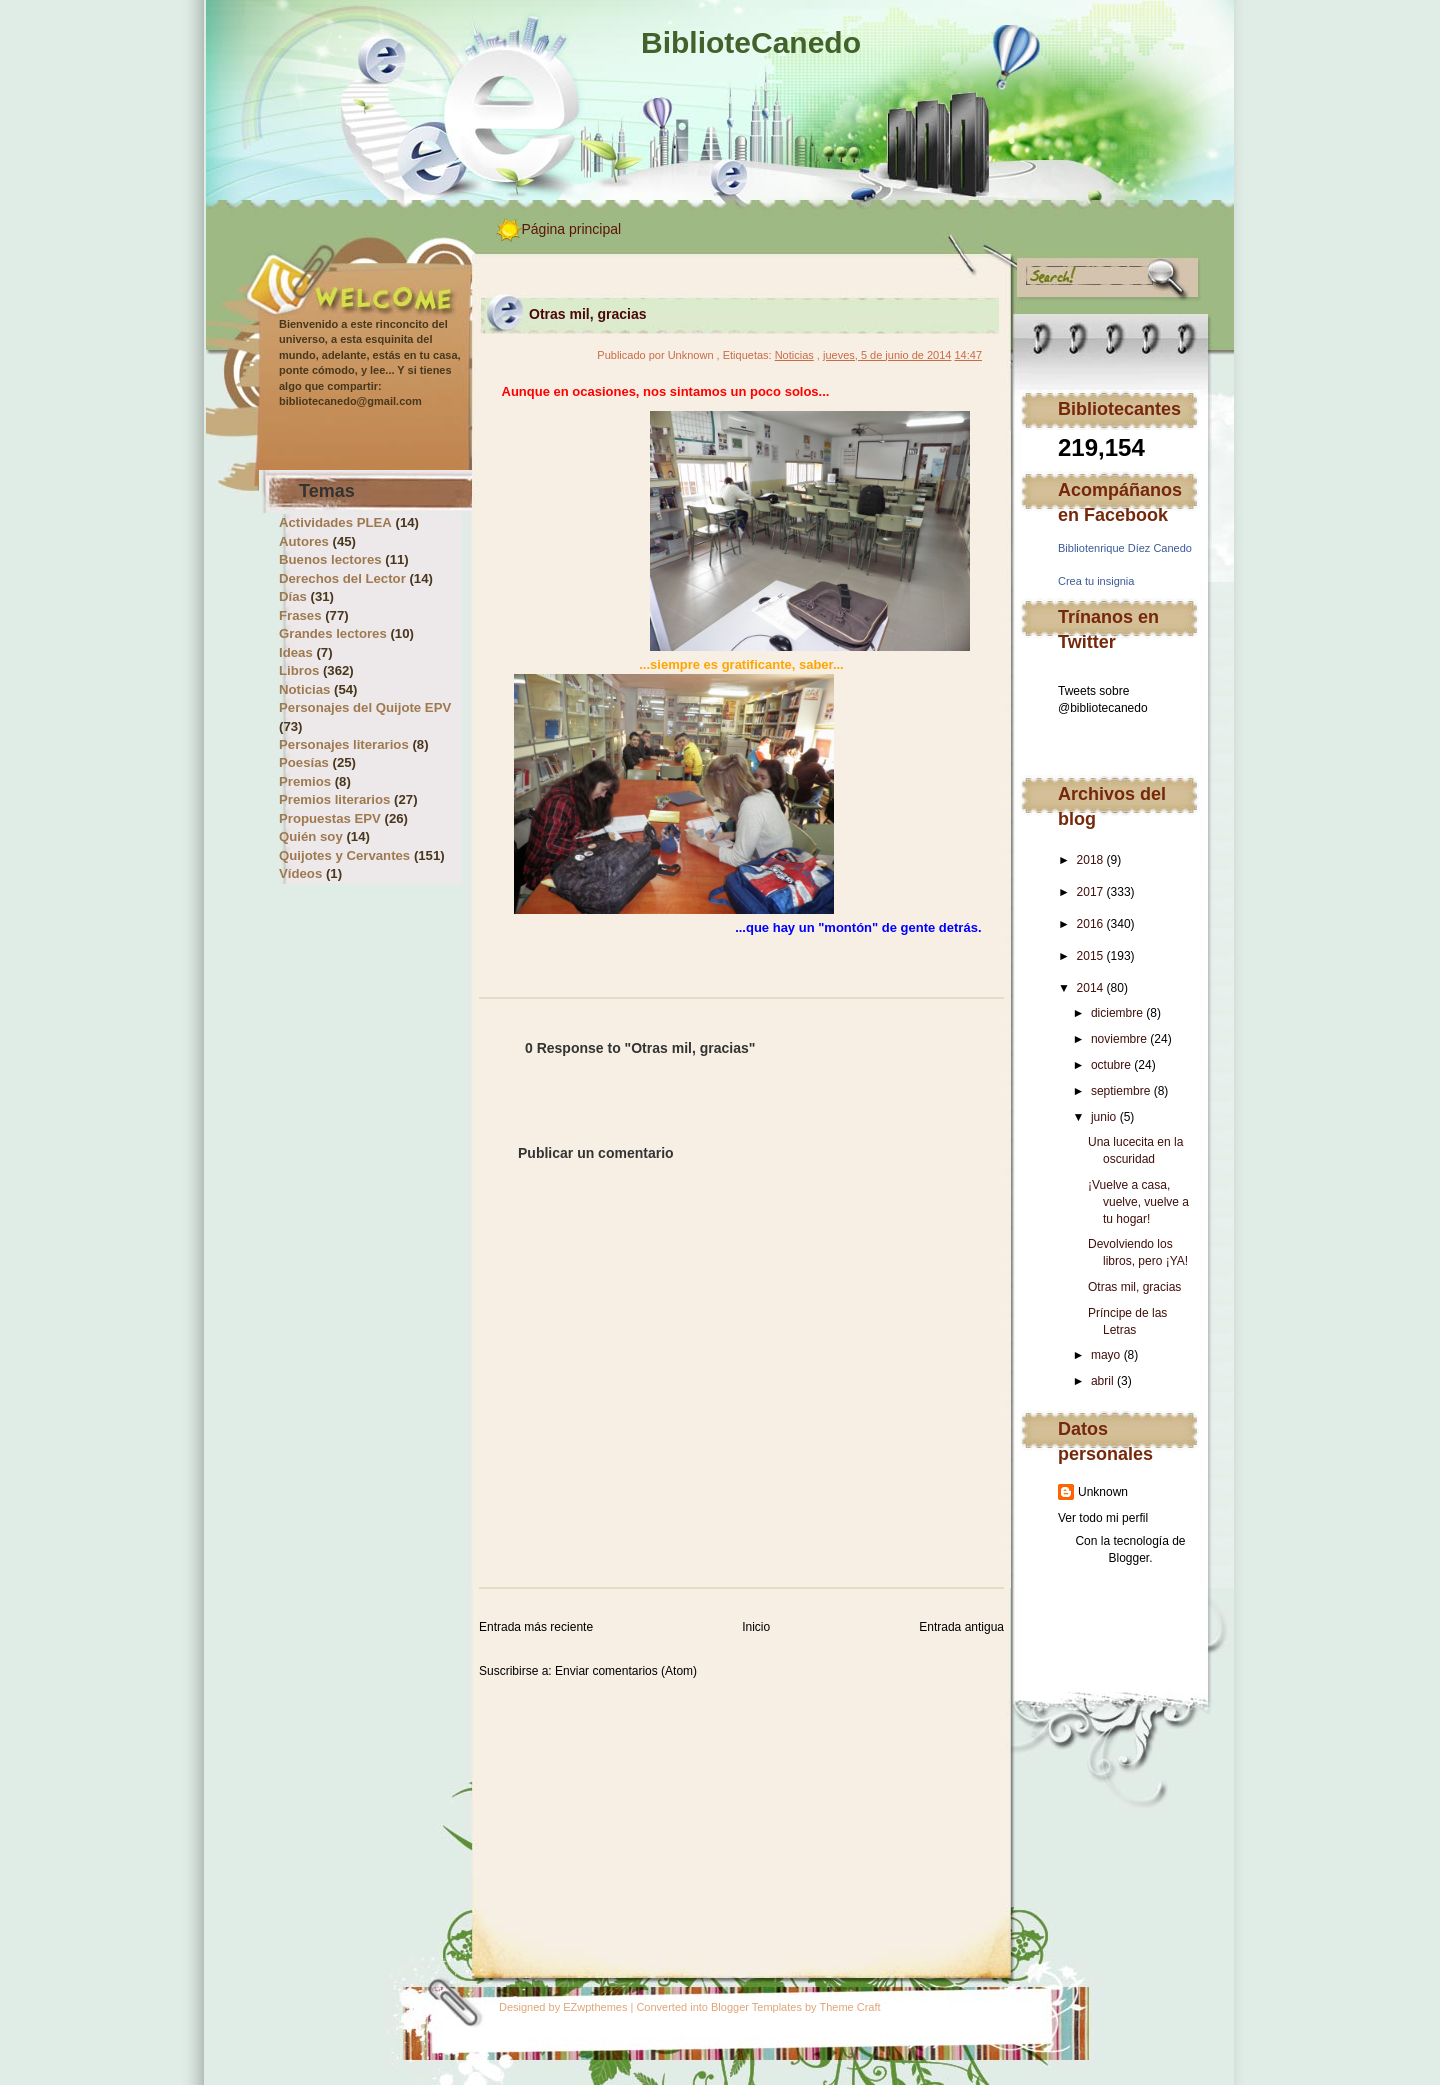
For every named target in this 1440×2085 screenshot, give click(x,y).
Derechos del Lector (342, 578)
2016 (1090, 924)
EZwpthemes (595, 2007)
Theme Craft (849, 2007)
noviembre (1119, 1039)
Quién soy (311, 836)
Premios (305, 781)
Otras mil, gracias (1134, 1287)
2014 (1090, 988)
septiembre (1120, 1091)
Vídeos (300, 873)
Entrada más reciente (536, 1627)
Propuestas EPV (330, 818)
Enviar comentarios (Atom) (626, 1671)
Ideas (296, 652)
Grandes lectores (333, 633)
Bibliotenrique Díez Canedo (1125, 548)
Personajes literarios (344, 744)
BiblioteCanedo (751, 42)
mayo (1105, 1355)
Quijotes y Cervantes (344, 855)
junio (1103, 1117)
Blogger (1128, 1558)
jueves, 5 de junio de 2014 (887, 355)
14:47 (968, 355)
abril (1102, 1381)
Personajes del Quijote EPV (365, 707)
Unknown (1103, 1492)
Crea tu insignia (1096, 581)
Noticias (304, 689)
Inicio (756, 1627)
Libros (299, 670)
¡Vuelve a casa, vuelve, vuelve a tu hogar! (1138, 1202)
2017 (1090, 892)
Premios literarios (334, 799)
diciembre (1117, 1013)
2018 (1090, 860)
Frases (300, 615)
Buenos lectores (330, 559)
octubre (1111, 1065)
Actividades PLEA (335, 522)
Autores (304, 541)
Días (293, 596)
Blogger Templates (756, 2007)
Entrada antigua (961, 1627)
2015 (1090, 956)
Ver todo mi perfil (1103, 1518)
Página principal (572, 229)
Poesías (304, 762)
